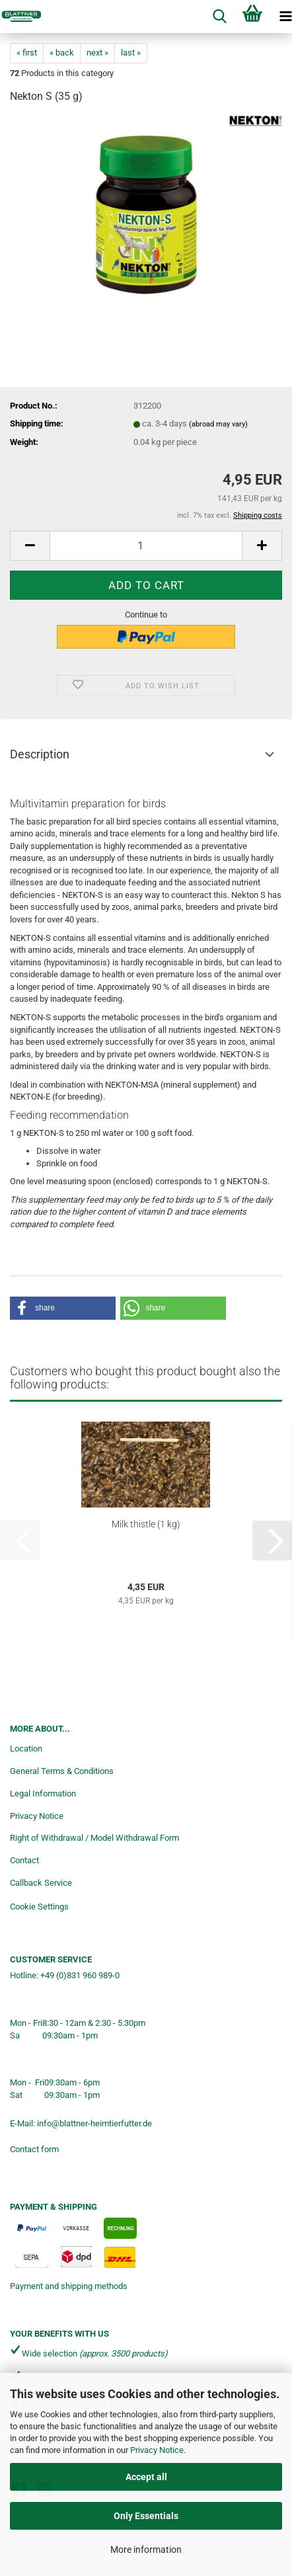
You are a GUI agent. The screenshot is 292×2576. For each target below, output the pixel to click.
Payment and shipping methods (69, 2286)
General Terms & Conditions (62, 1771)
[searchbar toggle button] (219, 16)
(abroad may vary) (218, 424)
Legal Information (43, 1793)
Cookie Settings (39, 1907)
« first (27, 53)
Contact (24, 1860)
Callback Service (41, 1883)
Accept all (146, 2477)
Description (39, 754)
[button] (30, 546)
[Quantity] (146, 546)
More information (146, 2549)
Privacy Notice (157, 2450)
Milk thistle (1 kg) (146, 1524)
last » (131, 53)
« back (62, 53)
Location (26, 1748)
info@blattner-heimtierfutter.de (94, 2123)
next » (97, 53)
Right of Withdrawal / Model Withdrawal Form (94, 1838)
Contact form (34, 2149)
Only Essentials (146, 2516)
